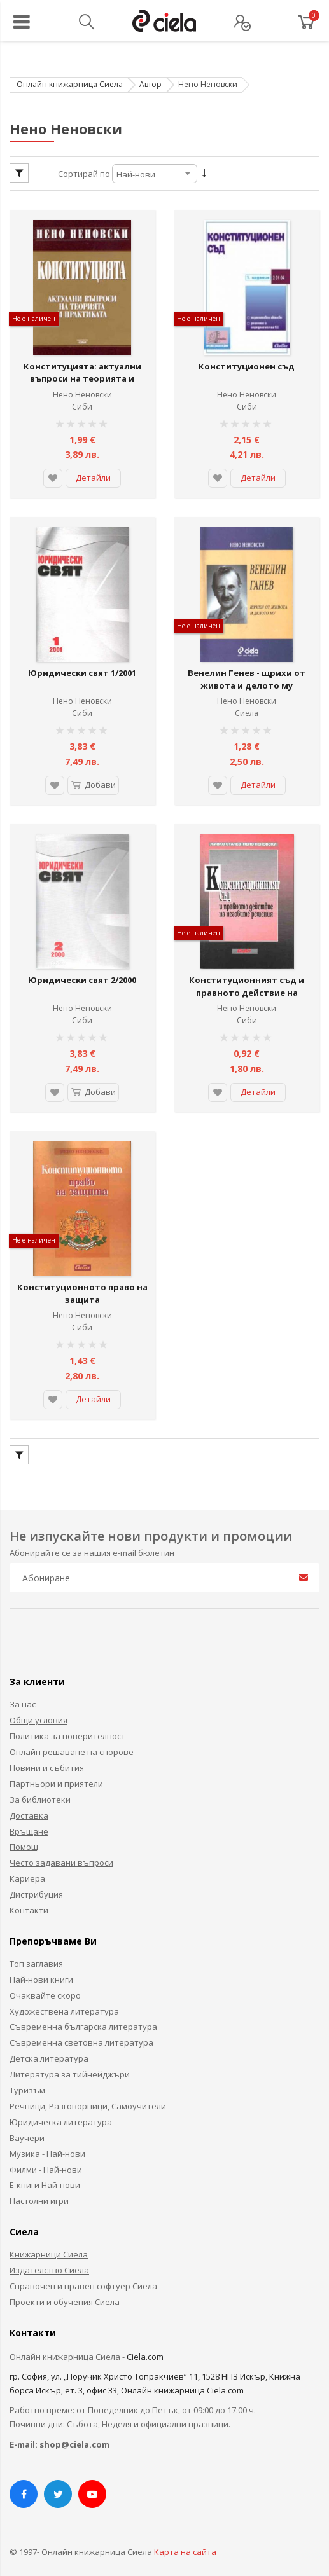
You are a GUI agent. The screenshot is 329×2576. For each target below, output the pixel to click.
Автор (150, 84)
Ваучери (27, 2122)
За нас (23, 1689)
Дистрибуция (36, 1879)
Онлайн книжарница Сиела (70, 84)
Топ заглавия (36, 1948)
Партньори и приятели (56, 1768)
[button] (52, 474)
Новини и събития (47, 1752)
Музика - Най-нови (47, 2138)
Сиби (82, 402)
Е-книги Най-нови (45, 2170)
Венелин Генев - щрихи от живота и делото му (246, 672)
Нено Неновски (82, 390)
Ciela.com (145, 2341)
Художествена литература (64, 1996)
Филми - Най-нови (46, 2154)
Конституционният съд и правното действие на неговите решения (246, 981)
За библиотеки (40, 1784)
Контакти (29, 1895)
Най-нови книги (41, 1964)
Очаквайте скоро (45, 1980)
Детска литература (49, 2043)
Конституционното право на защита (82, 1278)
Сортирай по (84, 173)
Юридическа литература (61, 2106)
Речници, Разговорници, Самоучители (88, 2091)
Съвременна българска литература (83, 2012)
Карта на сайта (185, 2536)
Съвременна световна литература (81, 2028)
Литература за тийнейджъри (70, 2059)
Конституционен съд (247, 362)
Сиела (246, 706)
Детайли (93, 473)
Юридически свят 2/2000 (82, 968)
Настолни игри (39, 2185)
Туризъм (27, 2075)
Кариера (27, 1863)
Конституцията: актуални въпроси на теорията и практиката (82, 375)
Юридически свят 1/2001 (82, 666)
